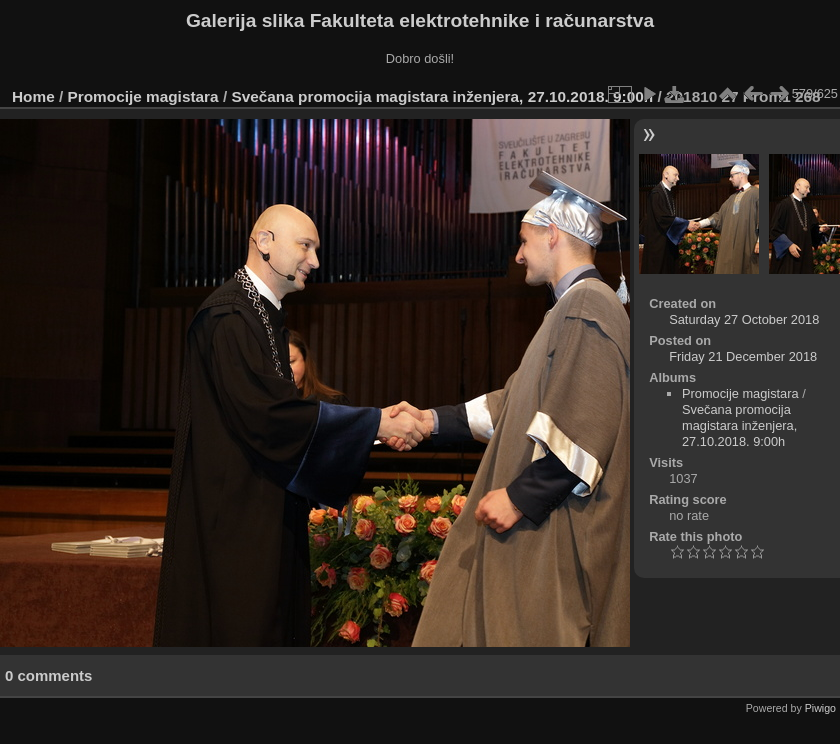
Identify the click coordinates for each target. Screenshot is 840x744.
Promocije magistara (143, 96)
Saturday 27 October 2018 (744, 319)
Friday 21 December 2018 (743, 356)
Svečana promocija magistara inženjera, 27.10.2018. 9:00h (442, 96)
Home (33, 96)
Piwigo (820, 708)
